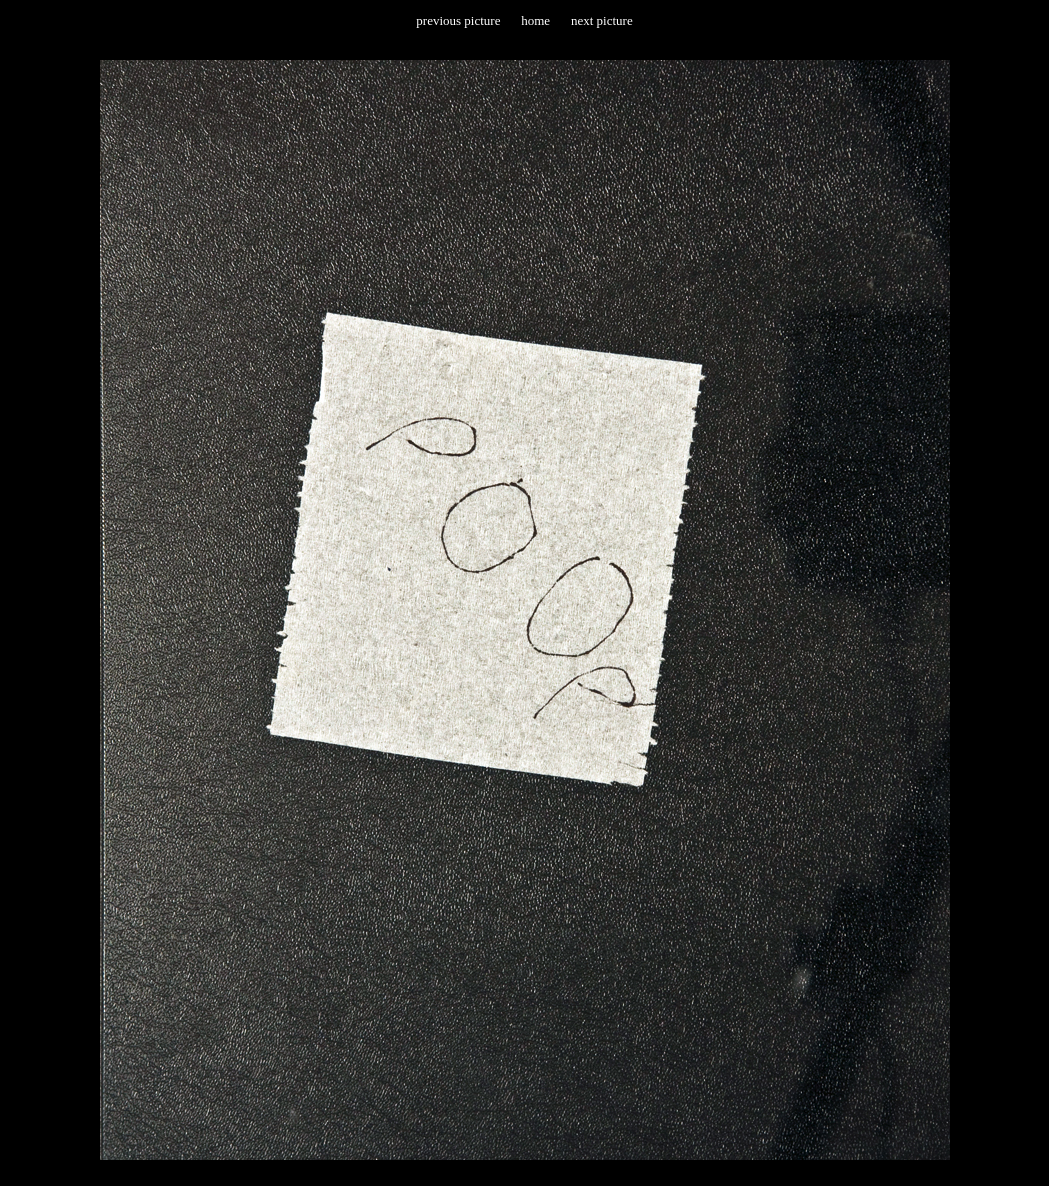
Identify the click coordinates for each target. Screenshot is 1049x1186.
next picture (602, 20)
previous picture (458, 20)
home (535, 20)
